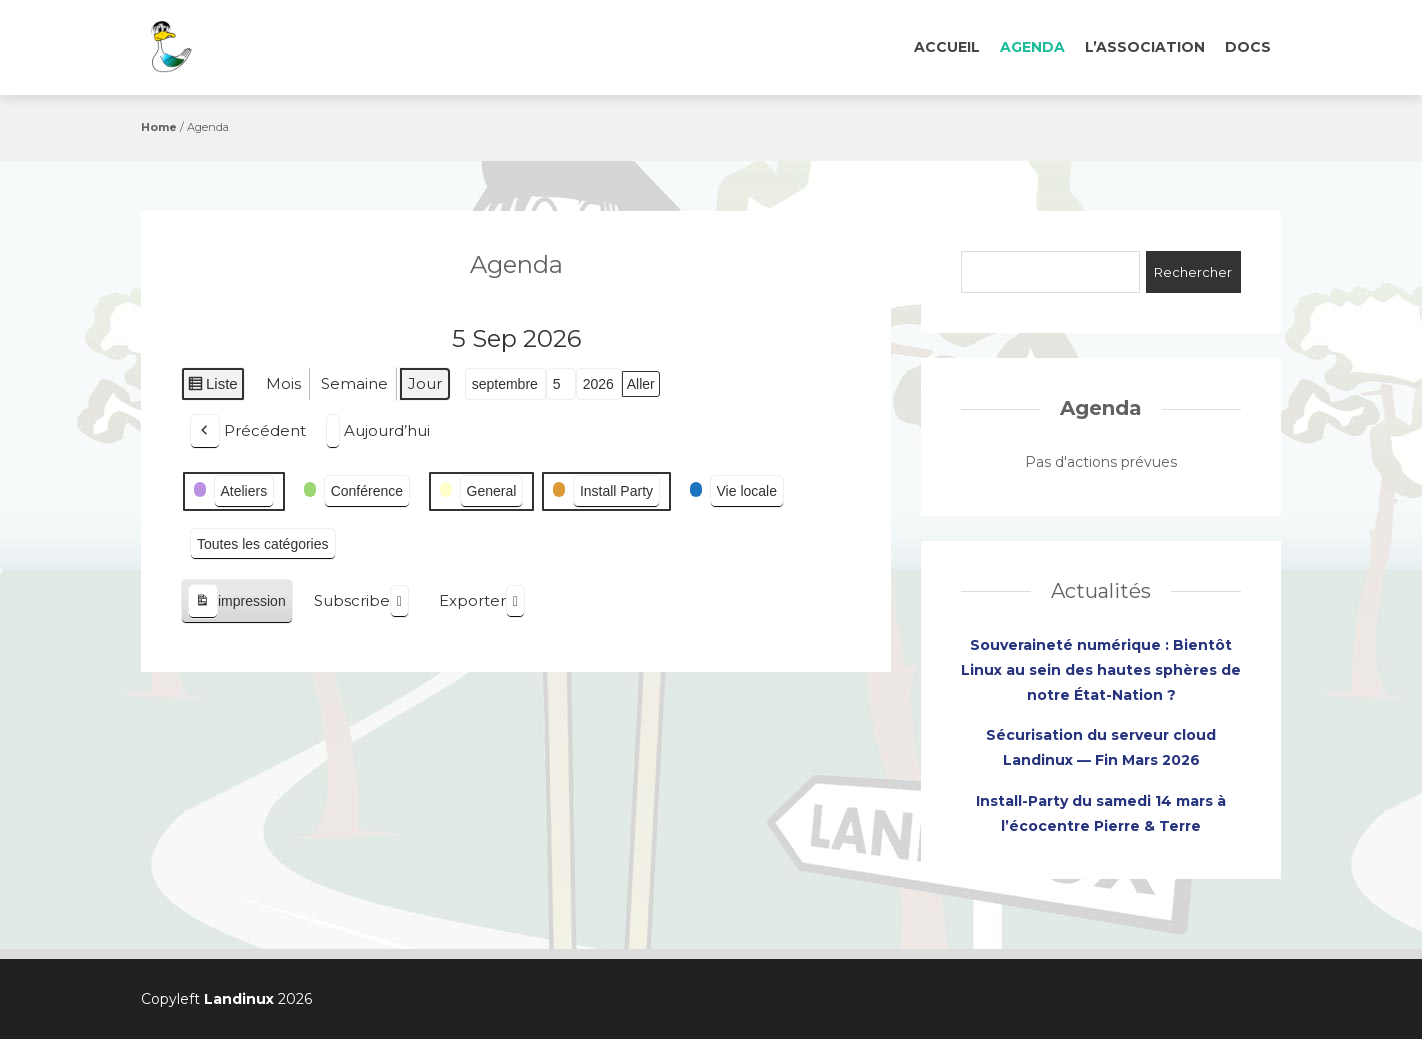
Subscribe (361, 601)
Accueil (947, 47)
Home (159, 127)
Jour (425, 383)
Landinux (239, 999)
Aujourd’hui (378, 431)
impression (236, 602)
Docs (1248, 47)
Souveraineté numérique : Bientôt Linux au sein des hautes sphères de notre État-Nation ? (1101, 670)
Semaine (354, 383)
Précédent (248, 431)
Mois (283, 383)
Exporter (482, 601)
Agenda (1032, 47)
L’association (1145, 47)
